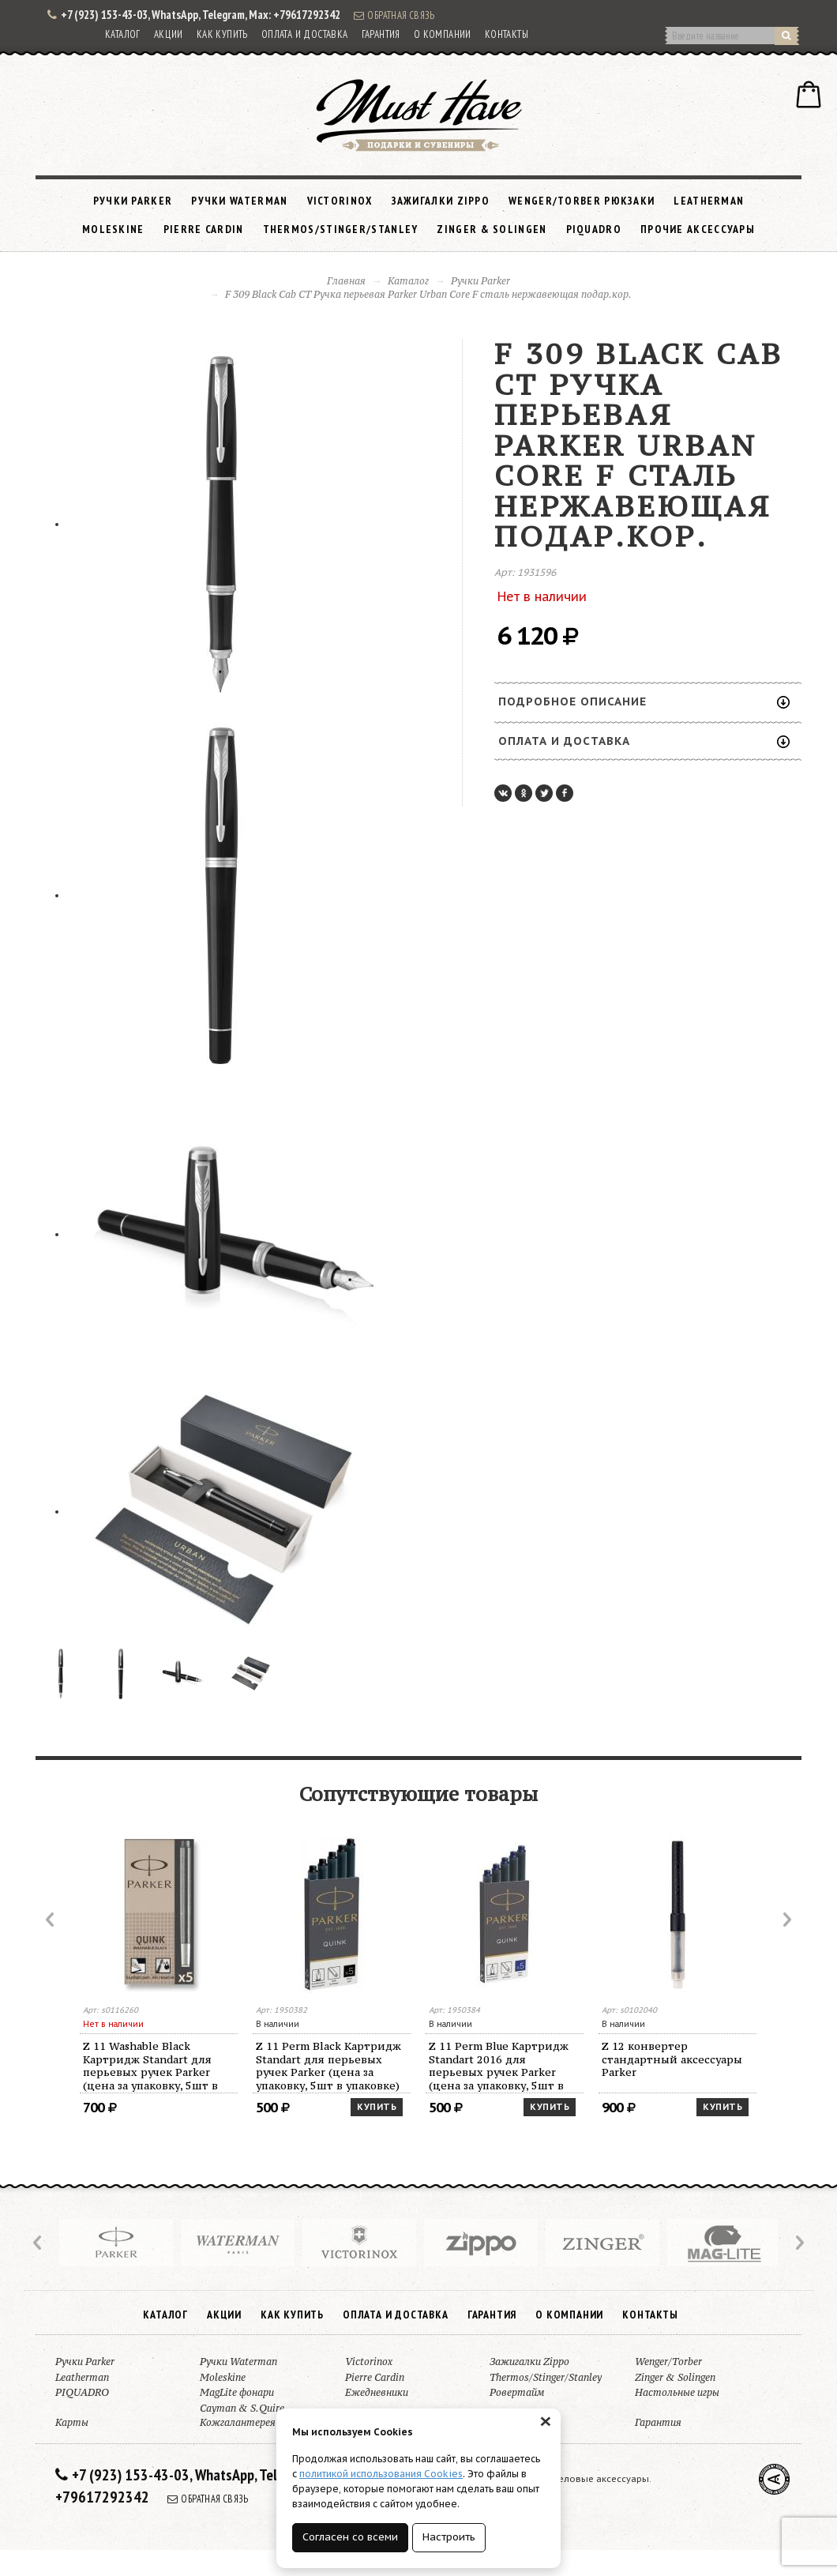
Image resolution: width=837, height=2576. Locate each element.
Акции (168, 34)
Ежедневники (376, 2392)
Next (785, 1919)
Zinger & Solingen (491, 229)
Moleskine (113, 229)
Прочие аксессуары (697, 229)
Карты (71, 2422)
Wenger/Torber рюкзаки (582, 201)
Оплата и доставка (304, 34)
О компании (442, 34)
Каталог (123, 34)
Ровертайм (517, 2392)
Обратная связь (394, 15)
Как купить (222, 34)
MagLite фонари (237, 2392)
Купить (376, 2106)
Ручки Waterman (239, 201)
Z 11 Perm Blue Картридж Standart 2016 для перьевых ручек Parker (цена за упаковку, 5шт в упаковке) (499, 2066)
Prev (51, 1919)
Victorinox (340, 201)
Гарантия (381, 34)
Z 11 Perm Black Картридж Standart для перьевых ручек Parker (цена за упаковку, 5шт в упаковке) (328, 2066)
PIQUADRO (593, 229)
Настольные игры (677, 2392)
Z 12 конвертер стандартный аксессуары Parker (672, 2059)
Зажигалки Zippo (441, 201)
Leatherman (709, 201)
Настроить (448, 2537)
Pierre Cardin (203, 229)
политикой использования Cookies (381, 2474)
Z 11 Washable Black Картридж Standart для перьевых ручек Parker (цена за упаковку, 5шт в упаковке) (150, 2066)
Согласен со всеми (350, 2537)
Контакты (506, 34)
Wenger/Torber (668, 2361)
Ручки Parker (133, 201)
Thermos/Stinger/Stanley (340, 229)
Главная (346, 281)
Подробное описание (644, 701)
